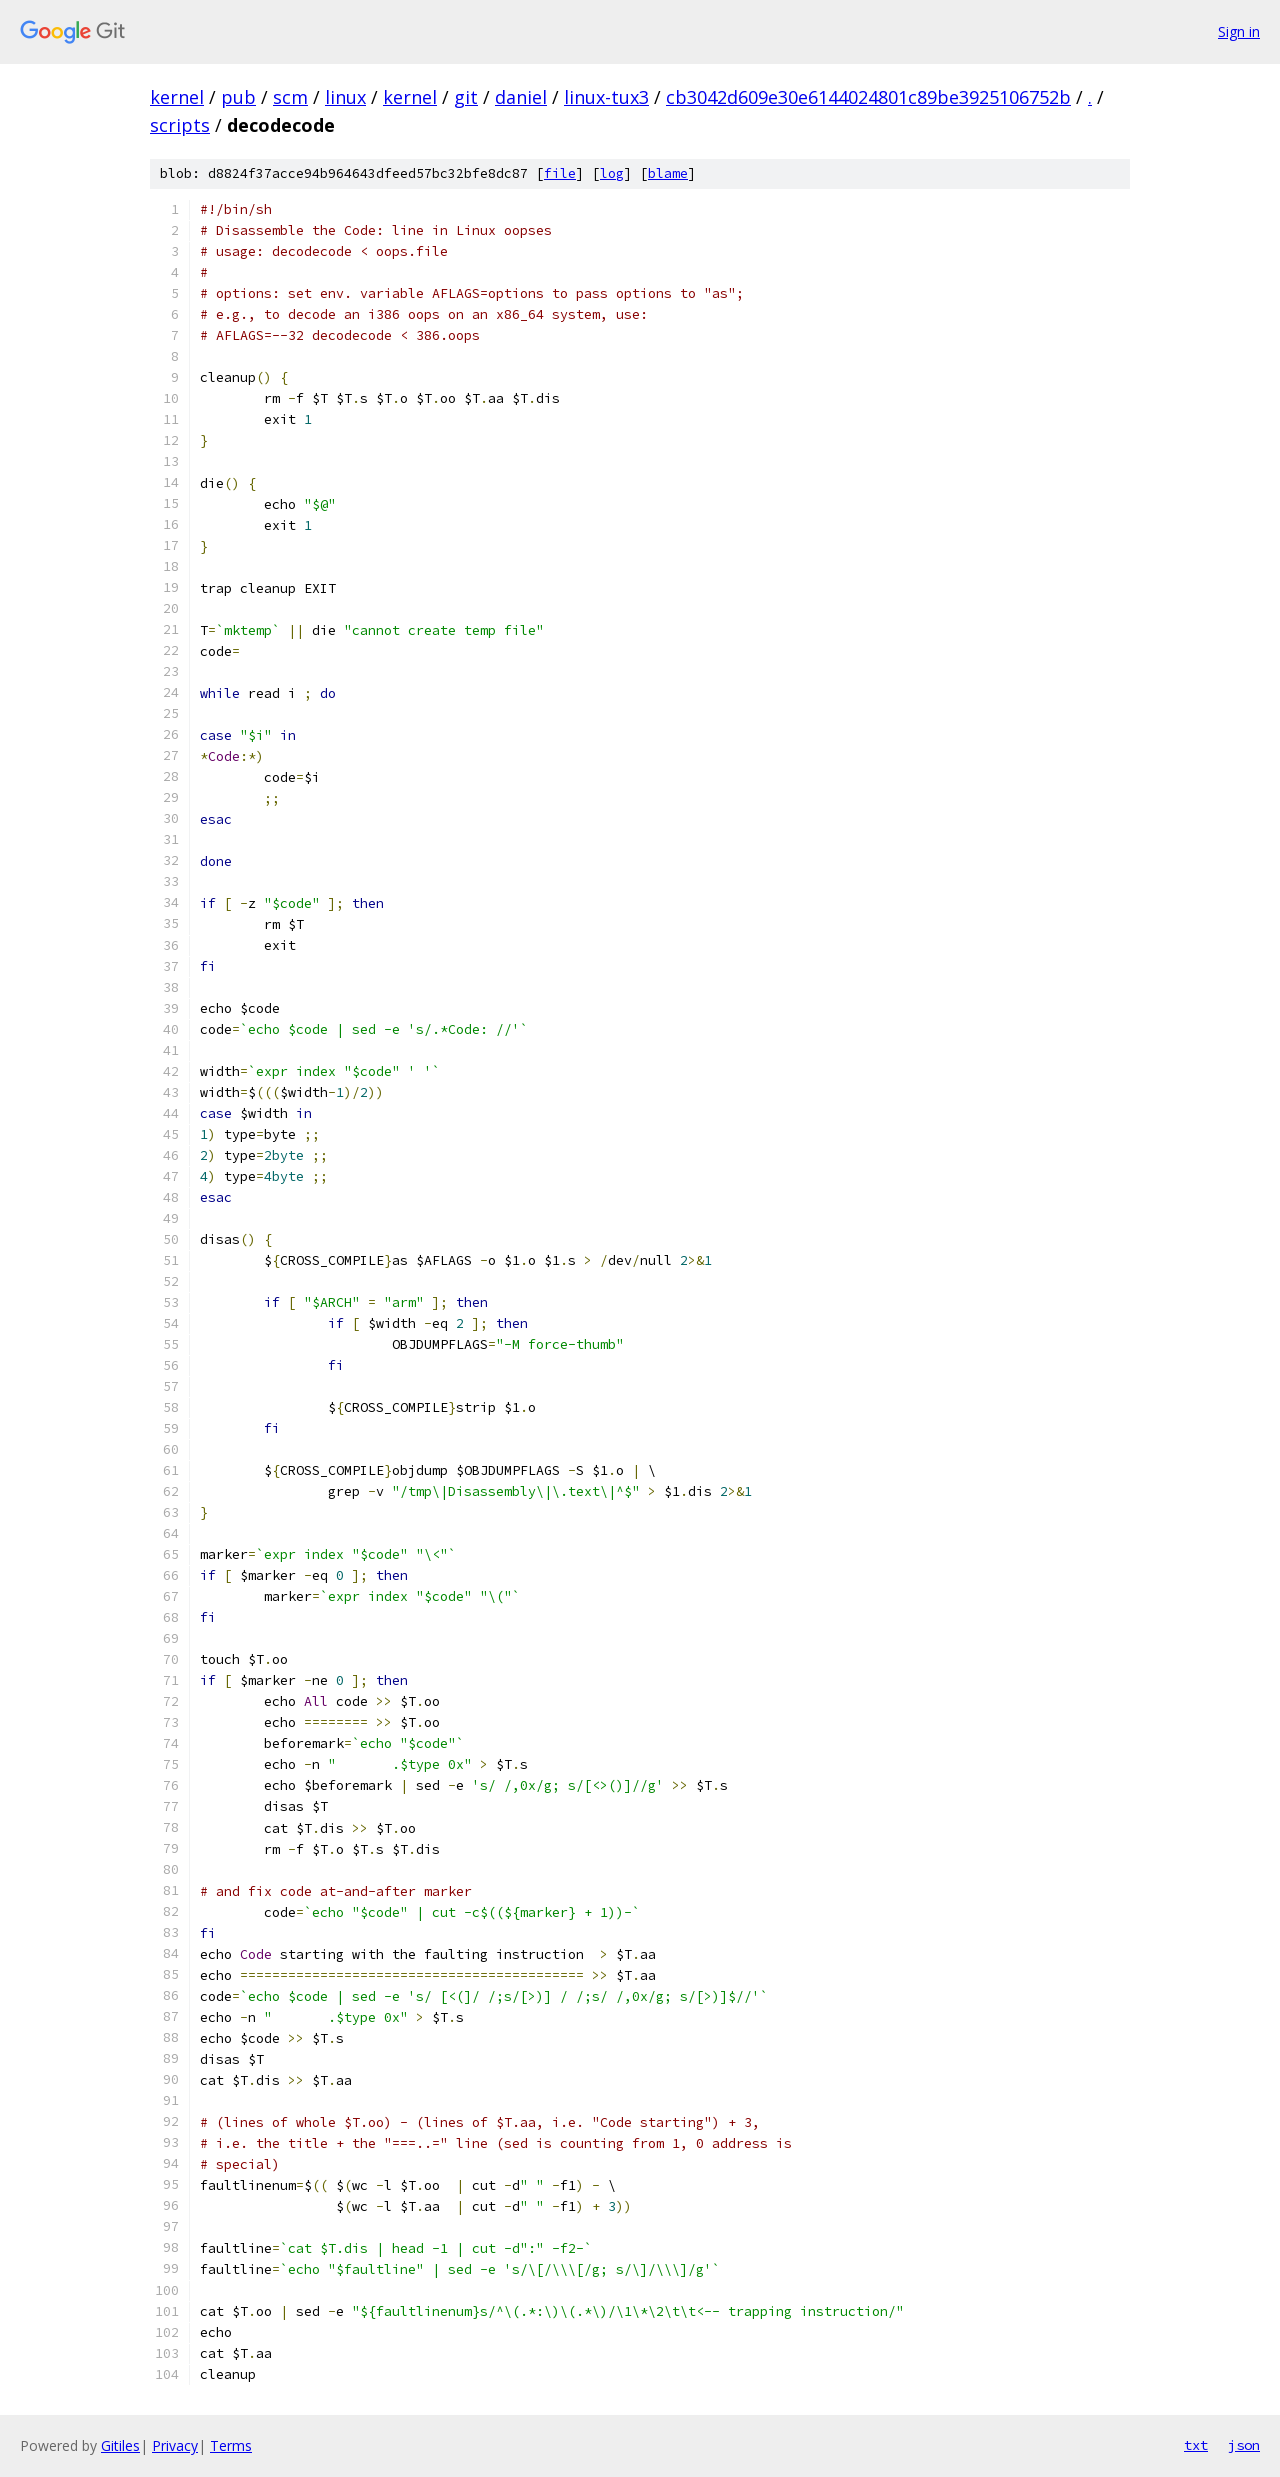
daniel (521, 97)
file (560, 173)
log (612, 173)
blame (668, 173)
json (1244, 2445)
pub (238, 97)
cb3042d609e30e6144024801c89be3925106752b (868, 97)
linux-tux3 (606, 97)
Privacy (175, 2445)
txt (1196, 2445)
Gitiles (120, 2445)
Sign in (1239, 31)
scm (290, 97)
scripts (180, 125)
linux (345, 97)
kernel (177, 97)
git (466, 97)
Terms (231, 2445)
